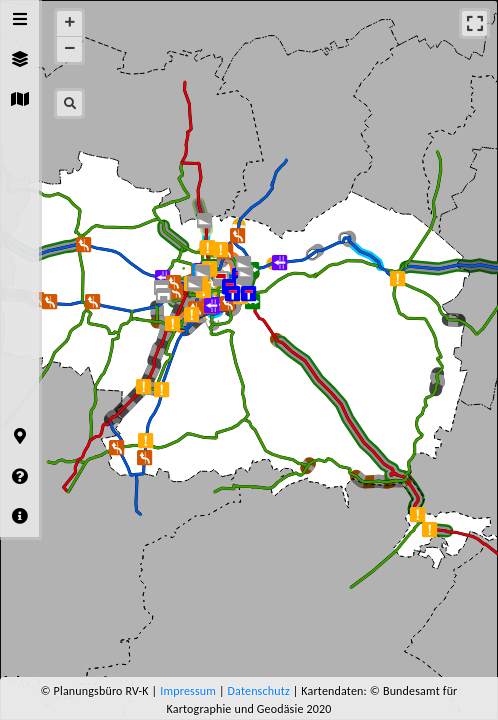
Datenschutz (259, 691)
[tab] (20, 20)
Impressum (188, 691)
